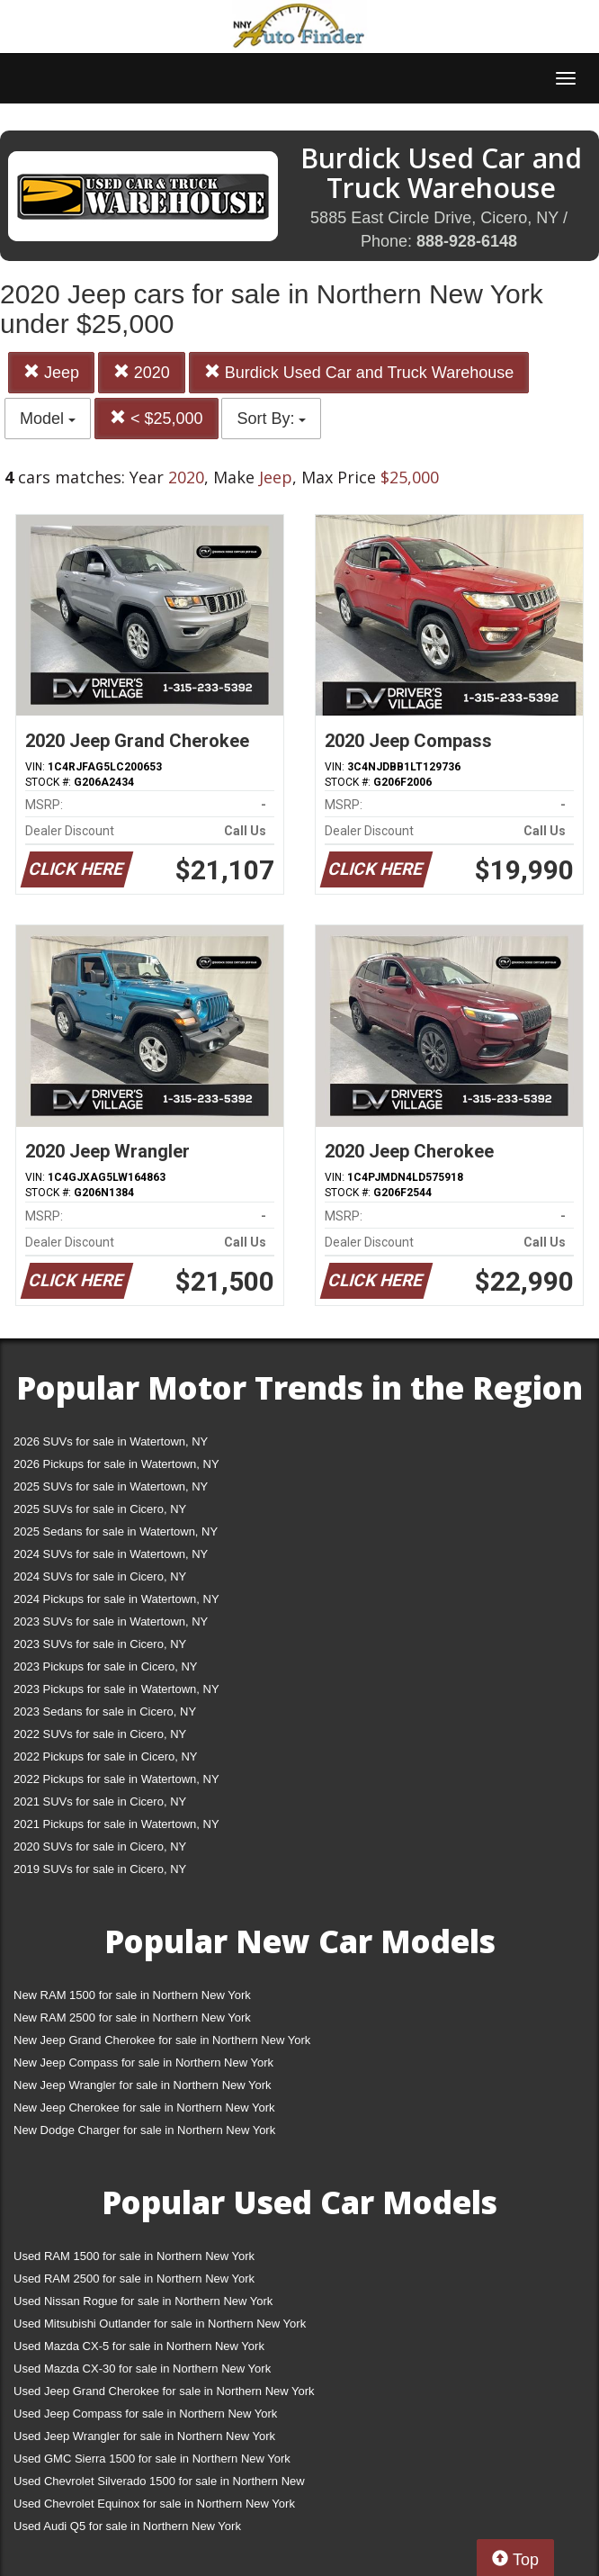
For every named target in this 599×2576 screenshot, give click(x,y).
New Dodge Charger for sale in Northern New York (144, 2130)
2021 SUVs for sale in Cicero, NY (99, 1801)
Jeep (51, 372)
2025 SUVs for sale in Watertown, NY (110, 1486)
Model (48, 419)
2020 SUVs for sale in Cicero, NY (99, 1846)
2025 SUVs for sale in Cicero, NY (99, 1509)
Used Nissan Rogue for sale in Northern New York (143, 2301)
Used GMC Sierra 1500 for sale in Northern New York (152, 2458)
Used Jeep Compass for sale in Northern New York (145, 2413)
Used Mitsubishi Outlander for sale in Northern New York (159, 2323)
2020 (141, 372)
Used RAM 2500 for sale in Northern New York (134, 2278)
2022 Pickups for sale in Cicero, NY (105, 1756)
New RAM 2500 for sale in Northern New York (132, 2017)
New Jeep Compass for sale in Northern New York (143, 2062)
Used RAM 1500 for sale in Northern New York (134, 2256)
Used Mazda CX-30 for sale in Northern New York (142, 2368)
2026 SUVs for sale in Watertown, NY (110, 1441)
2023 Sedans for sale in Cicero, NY (104, 1711)
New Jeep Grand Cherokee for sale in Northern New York (161, 2040)
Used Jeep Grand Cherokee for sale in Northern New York (164, 2391)
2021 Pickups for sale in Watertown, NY (116, 1824)
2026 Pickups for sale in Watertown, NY (116, 1464)
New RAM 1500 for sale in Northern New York (132, 1995)
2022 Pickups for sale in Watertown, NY (116, 1779)
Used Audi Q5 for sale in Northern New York (127, 2526)
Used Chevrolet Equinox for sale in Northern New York (154, 2503)
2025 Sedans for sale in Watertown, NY (115, 1531)
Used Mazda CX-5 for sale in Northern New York (138, 2346)
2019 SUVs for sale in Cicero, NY (99, 1869)
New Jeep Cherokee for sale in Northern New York (143, 2107)
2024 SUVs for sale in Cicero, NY (99, 1576)
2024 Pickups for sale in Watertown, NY (116, 1599)
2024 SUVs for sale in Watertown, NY (110, 1554)
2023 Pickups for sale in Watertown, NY (116, 1689)
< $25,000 (156, 418)
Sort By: (271, 419)
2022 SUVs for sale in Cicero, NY (99, 1734)
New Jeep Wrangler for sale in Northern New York (142, 2085)
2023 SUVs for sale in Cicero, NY (99, 1644)
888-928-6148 (466, 241)
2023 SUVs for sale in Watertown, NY (110, 1621)
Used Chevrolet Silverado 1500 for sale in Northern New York (159, 2484)
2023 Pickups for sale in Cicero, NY (105, 1666)
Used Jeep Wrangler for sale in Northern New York (144, 2436)
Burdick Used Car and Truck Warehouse (359, 372)
